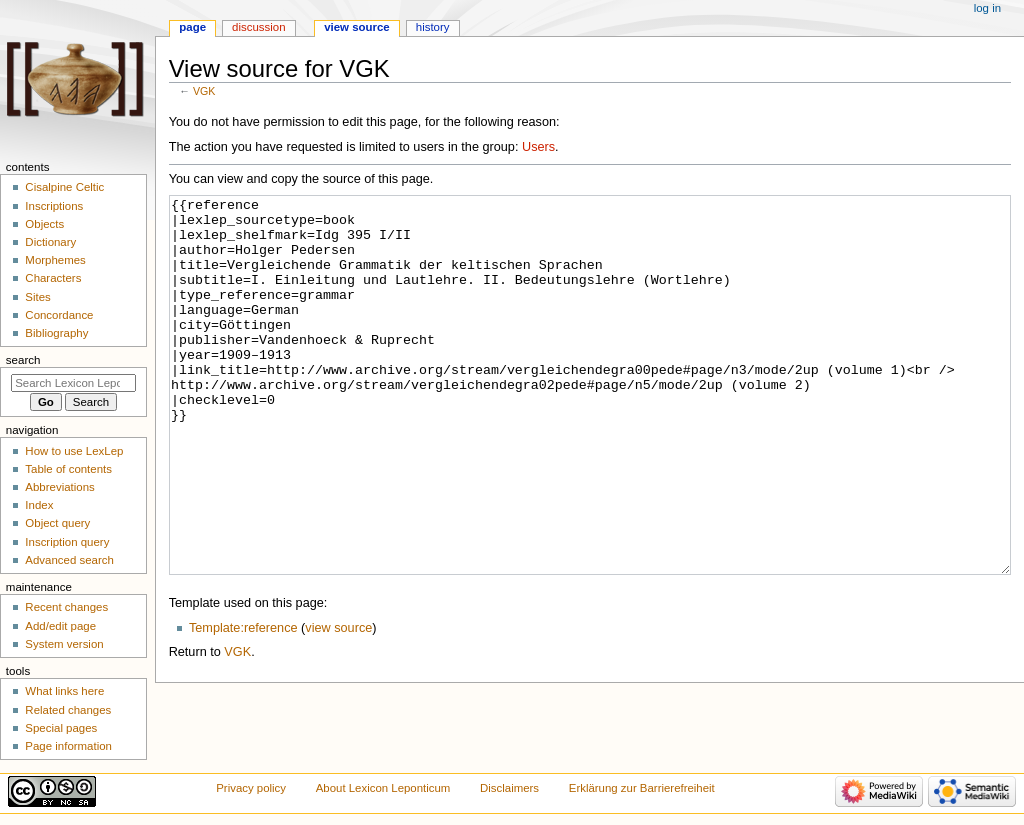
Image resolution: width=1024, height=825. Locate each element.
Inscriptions (54, 206)
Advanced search (69, 560)
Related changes (68, 710)
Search (23, 360)
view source (338, 703)
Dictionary (50, 242)
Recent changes (66, 607)
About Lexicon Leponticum (383, 788)
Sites (37, 297)
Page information (68, 746)
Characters (53, 278)
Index (39, 505)
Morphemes (55, 260)
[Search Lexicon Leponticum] (73, 383)
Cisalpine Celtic (64, 187)
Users (538, 147)
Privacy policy (251, 788)
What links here (64, 691)
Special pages (61, 728)
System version (64, 644)
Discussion (258, 27)
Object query (57, 523)
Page (192, 27)
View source (357, 27)
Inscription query (67, 542)
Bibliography (56, 333)
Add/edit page (60, 626)
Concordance (59, 315)
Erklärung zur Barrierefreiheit (642, 788)
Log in (987, 8)
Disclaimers (509, 788)
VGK (204, 91)
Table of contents (68, 469)
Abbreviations (59, 487)
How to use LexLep (74, 451)
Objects (44, 224)
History (433, 27)
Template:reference (243, 703)
